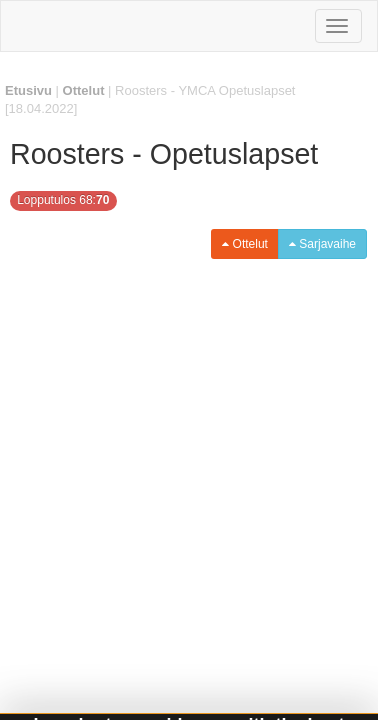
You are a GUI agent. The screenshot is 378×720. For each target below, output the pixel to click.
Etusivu (28, 90)
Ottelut (84, 90)
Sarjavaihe (322, 244)
